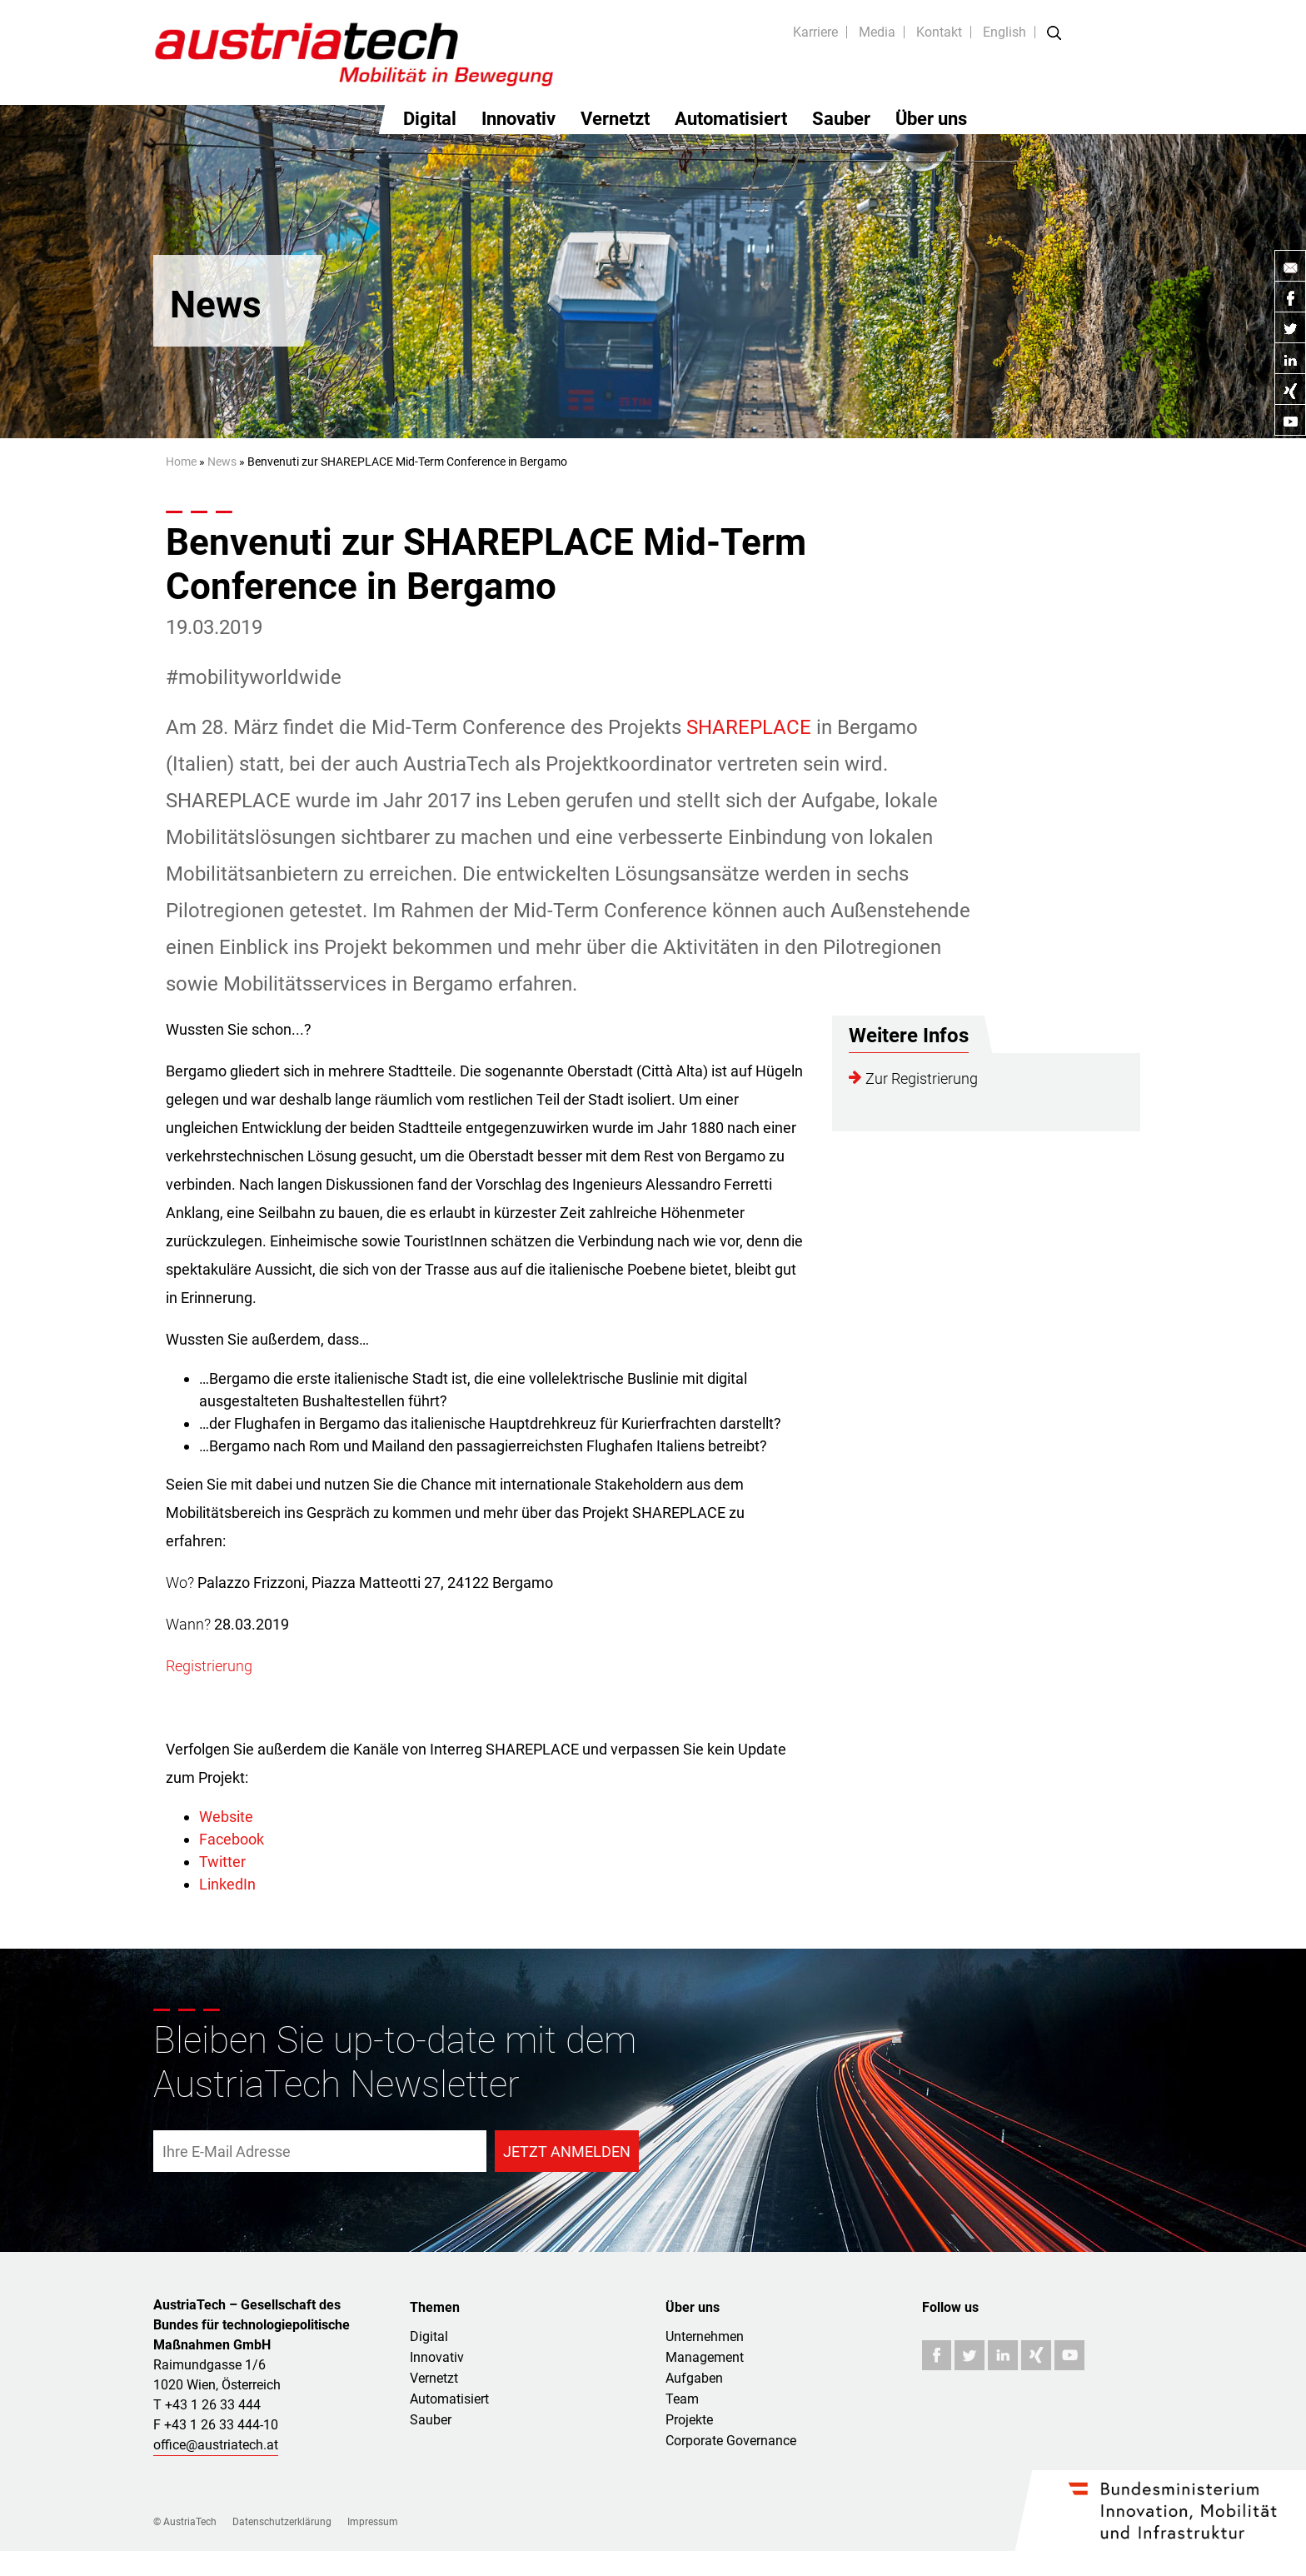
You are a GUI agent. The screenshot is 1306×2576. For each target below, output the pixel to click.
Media (877, 32)
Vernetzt (615, 118)
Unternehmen (704, 2336)
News (222, 461)
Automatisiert (731, 118)
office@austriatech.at (215, 2445)
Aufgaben (694, 2378)
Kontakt (939, 32)
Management (704, 2357)
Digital (429, 118)
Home (181, 461)
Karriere (815, 32)
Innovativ (518, 118)
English (1004, 32)
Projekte (689, 2420)
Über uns (931, 118)
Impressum (372, 2522)
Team (682, 2399)
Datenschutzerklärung (281, 2522)
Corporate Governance (730, 2441)
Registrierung (209, 1666)
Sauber (841, 118)
